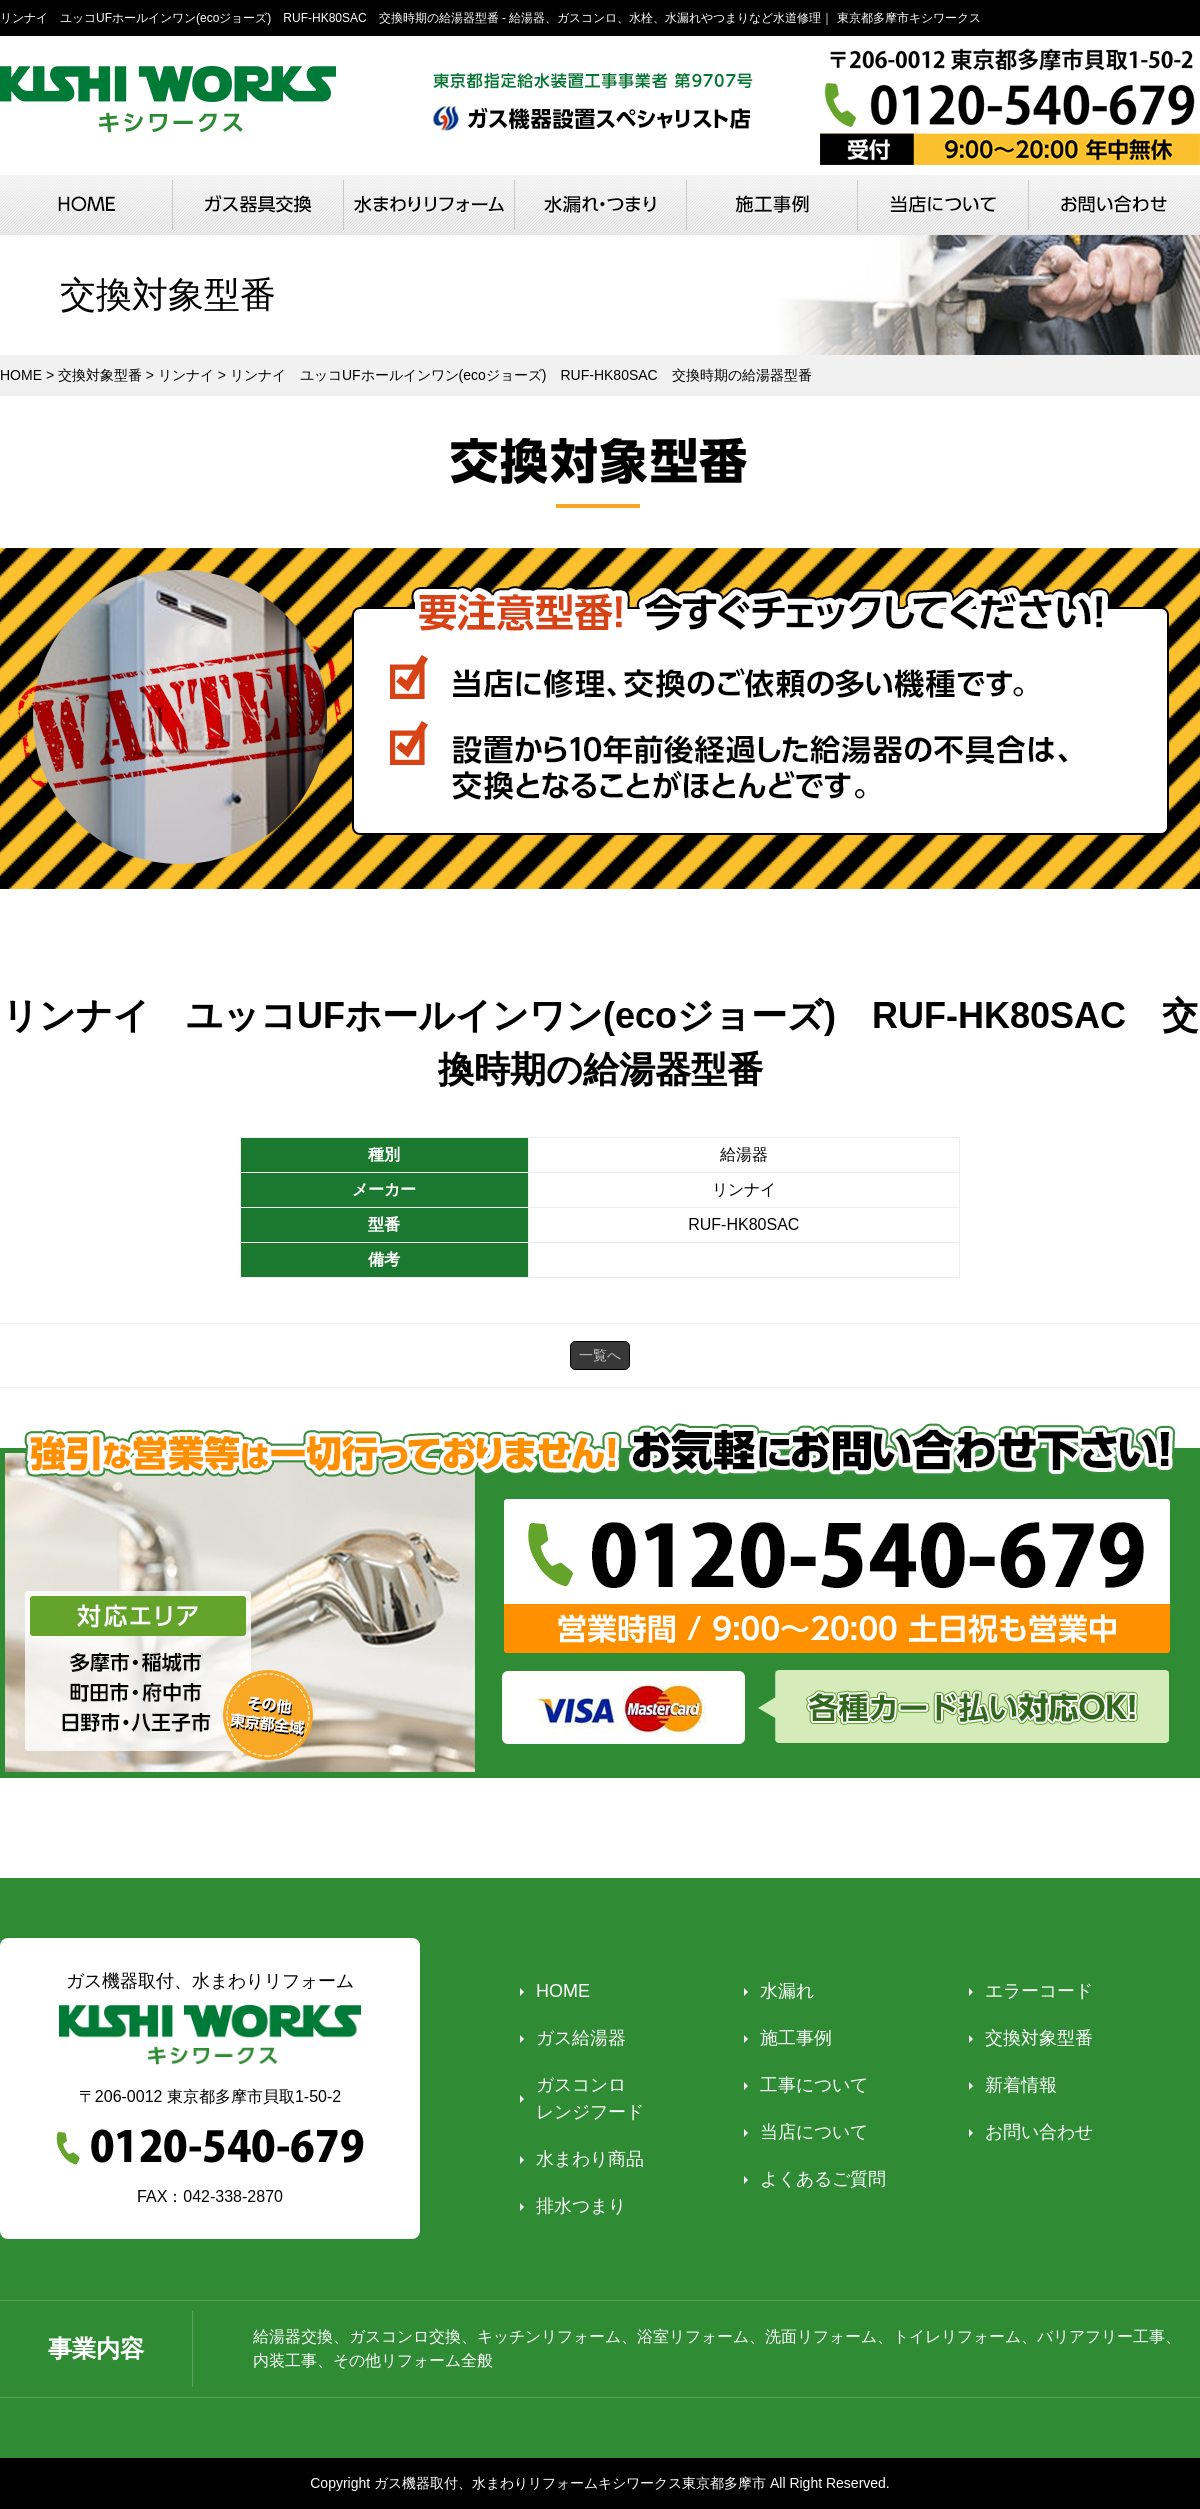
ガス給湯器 (581, 2038)
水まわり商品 (590, 2159)
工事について (814, 2085)
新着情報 (1021, 2085)
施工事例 (796, 2038)
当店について (814, 2132)
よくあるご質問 (823, 2179)
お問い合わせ (1039, 2132)
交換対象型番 (1039, 2038)
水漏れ (787, 1991)
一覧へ (600, 1355)
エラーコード (1039, 1991)
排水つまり (581, 2206)
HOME (563, 1991)
